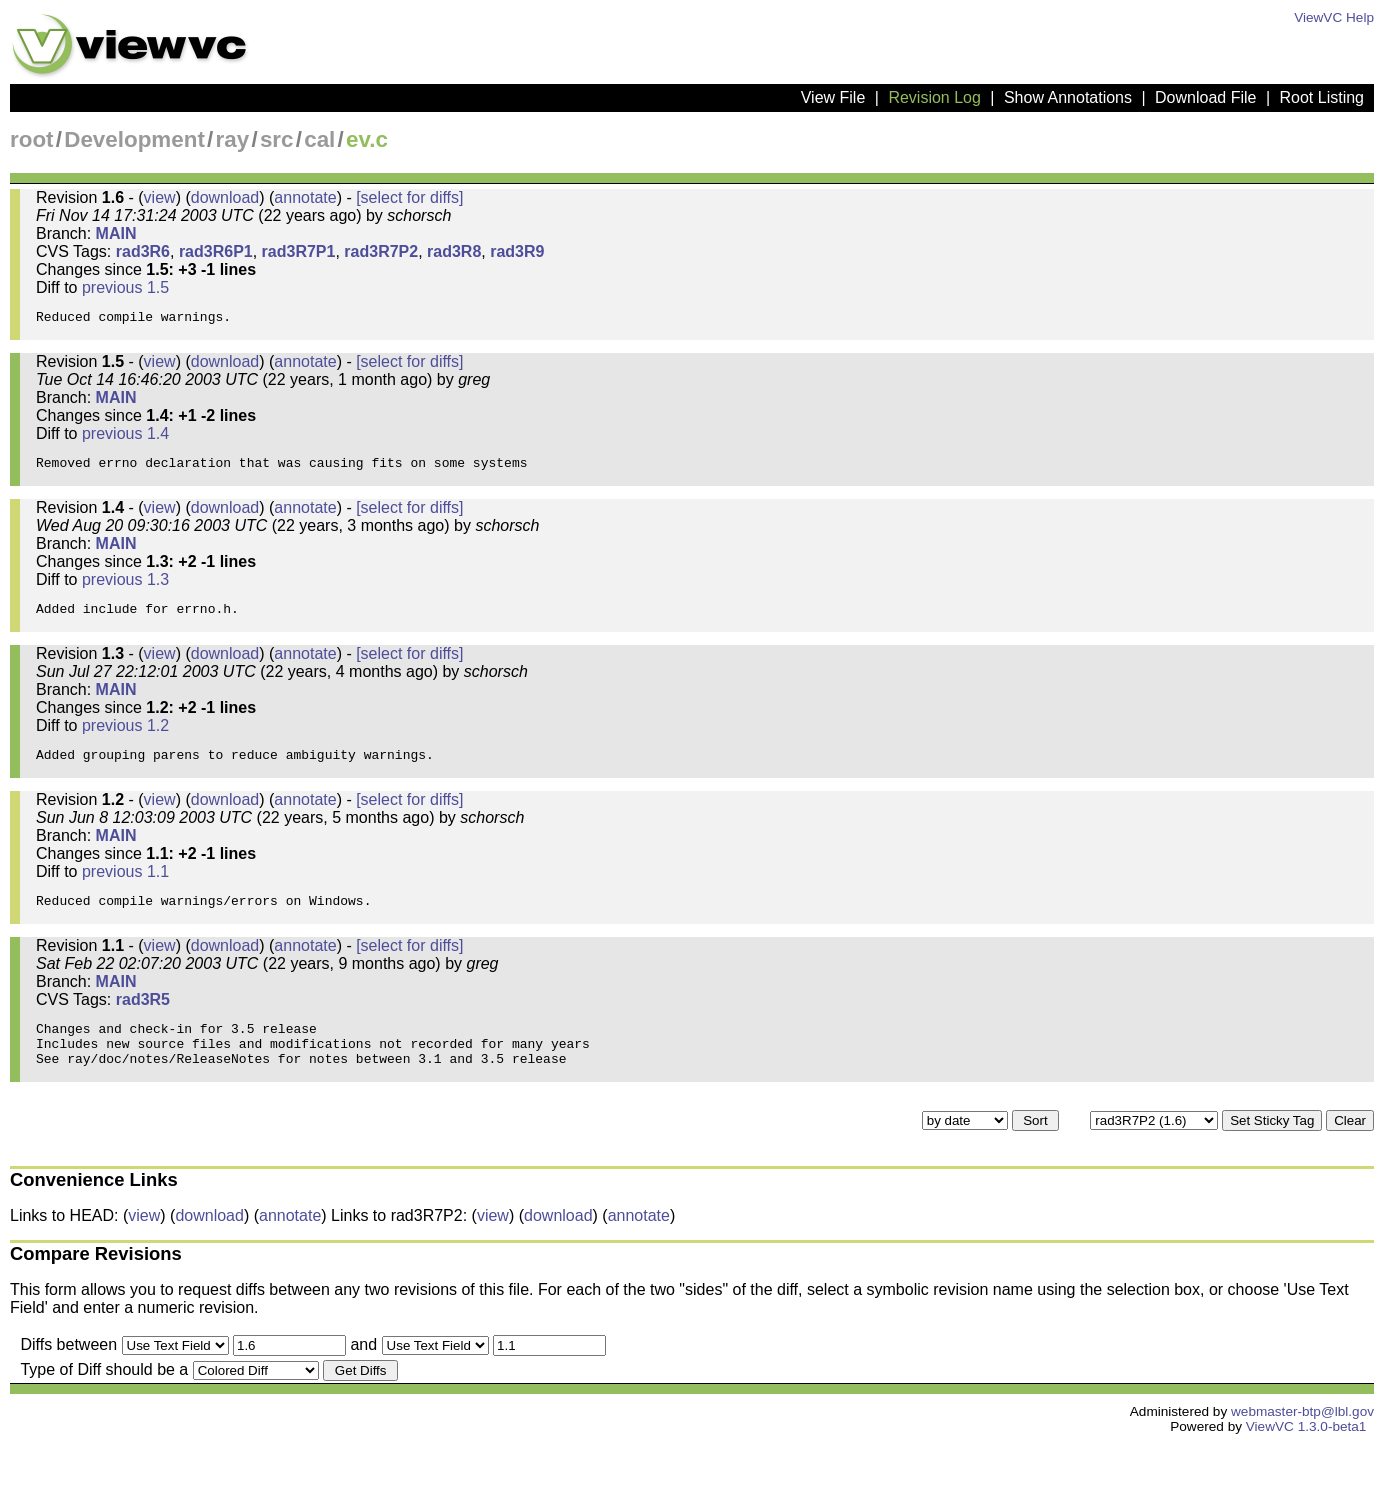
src (277, 139)
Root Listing (1322, 97)
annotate (305, 197)
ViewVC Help (1334, 17)
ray (233, 139)
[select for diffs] (409, 197)
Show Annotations (1068, 97)
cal (319, 139)
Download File (1205, 97)
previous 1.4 (125, 439)
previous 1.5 (125, 287)
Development (134, 139)
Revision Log (934, 97)
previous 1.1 (125, 895)
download (225, 197)
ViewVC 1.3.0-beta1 (1306, 1468)
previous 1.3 (125, 591)
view (160, 197)
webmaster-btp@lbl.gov (1302, 1453)
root (32, 139)
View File (833, 97)
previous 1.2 (125, 743)
